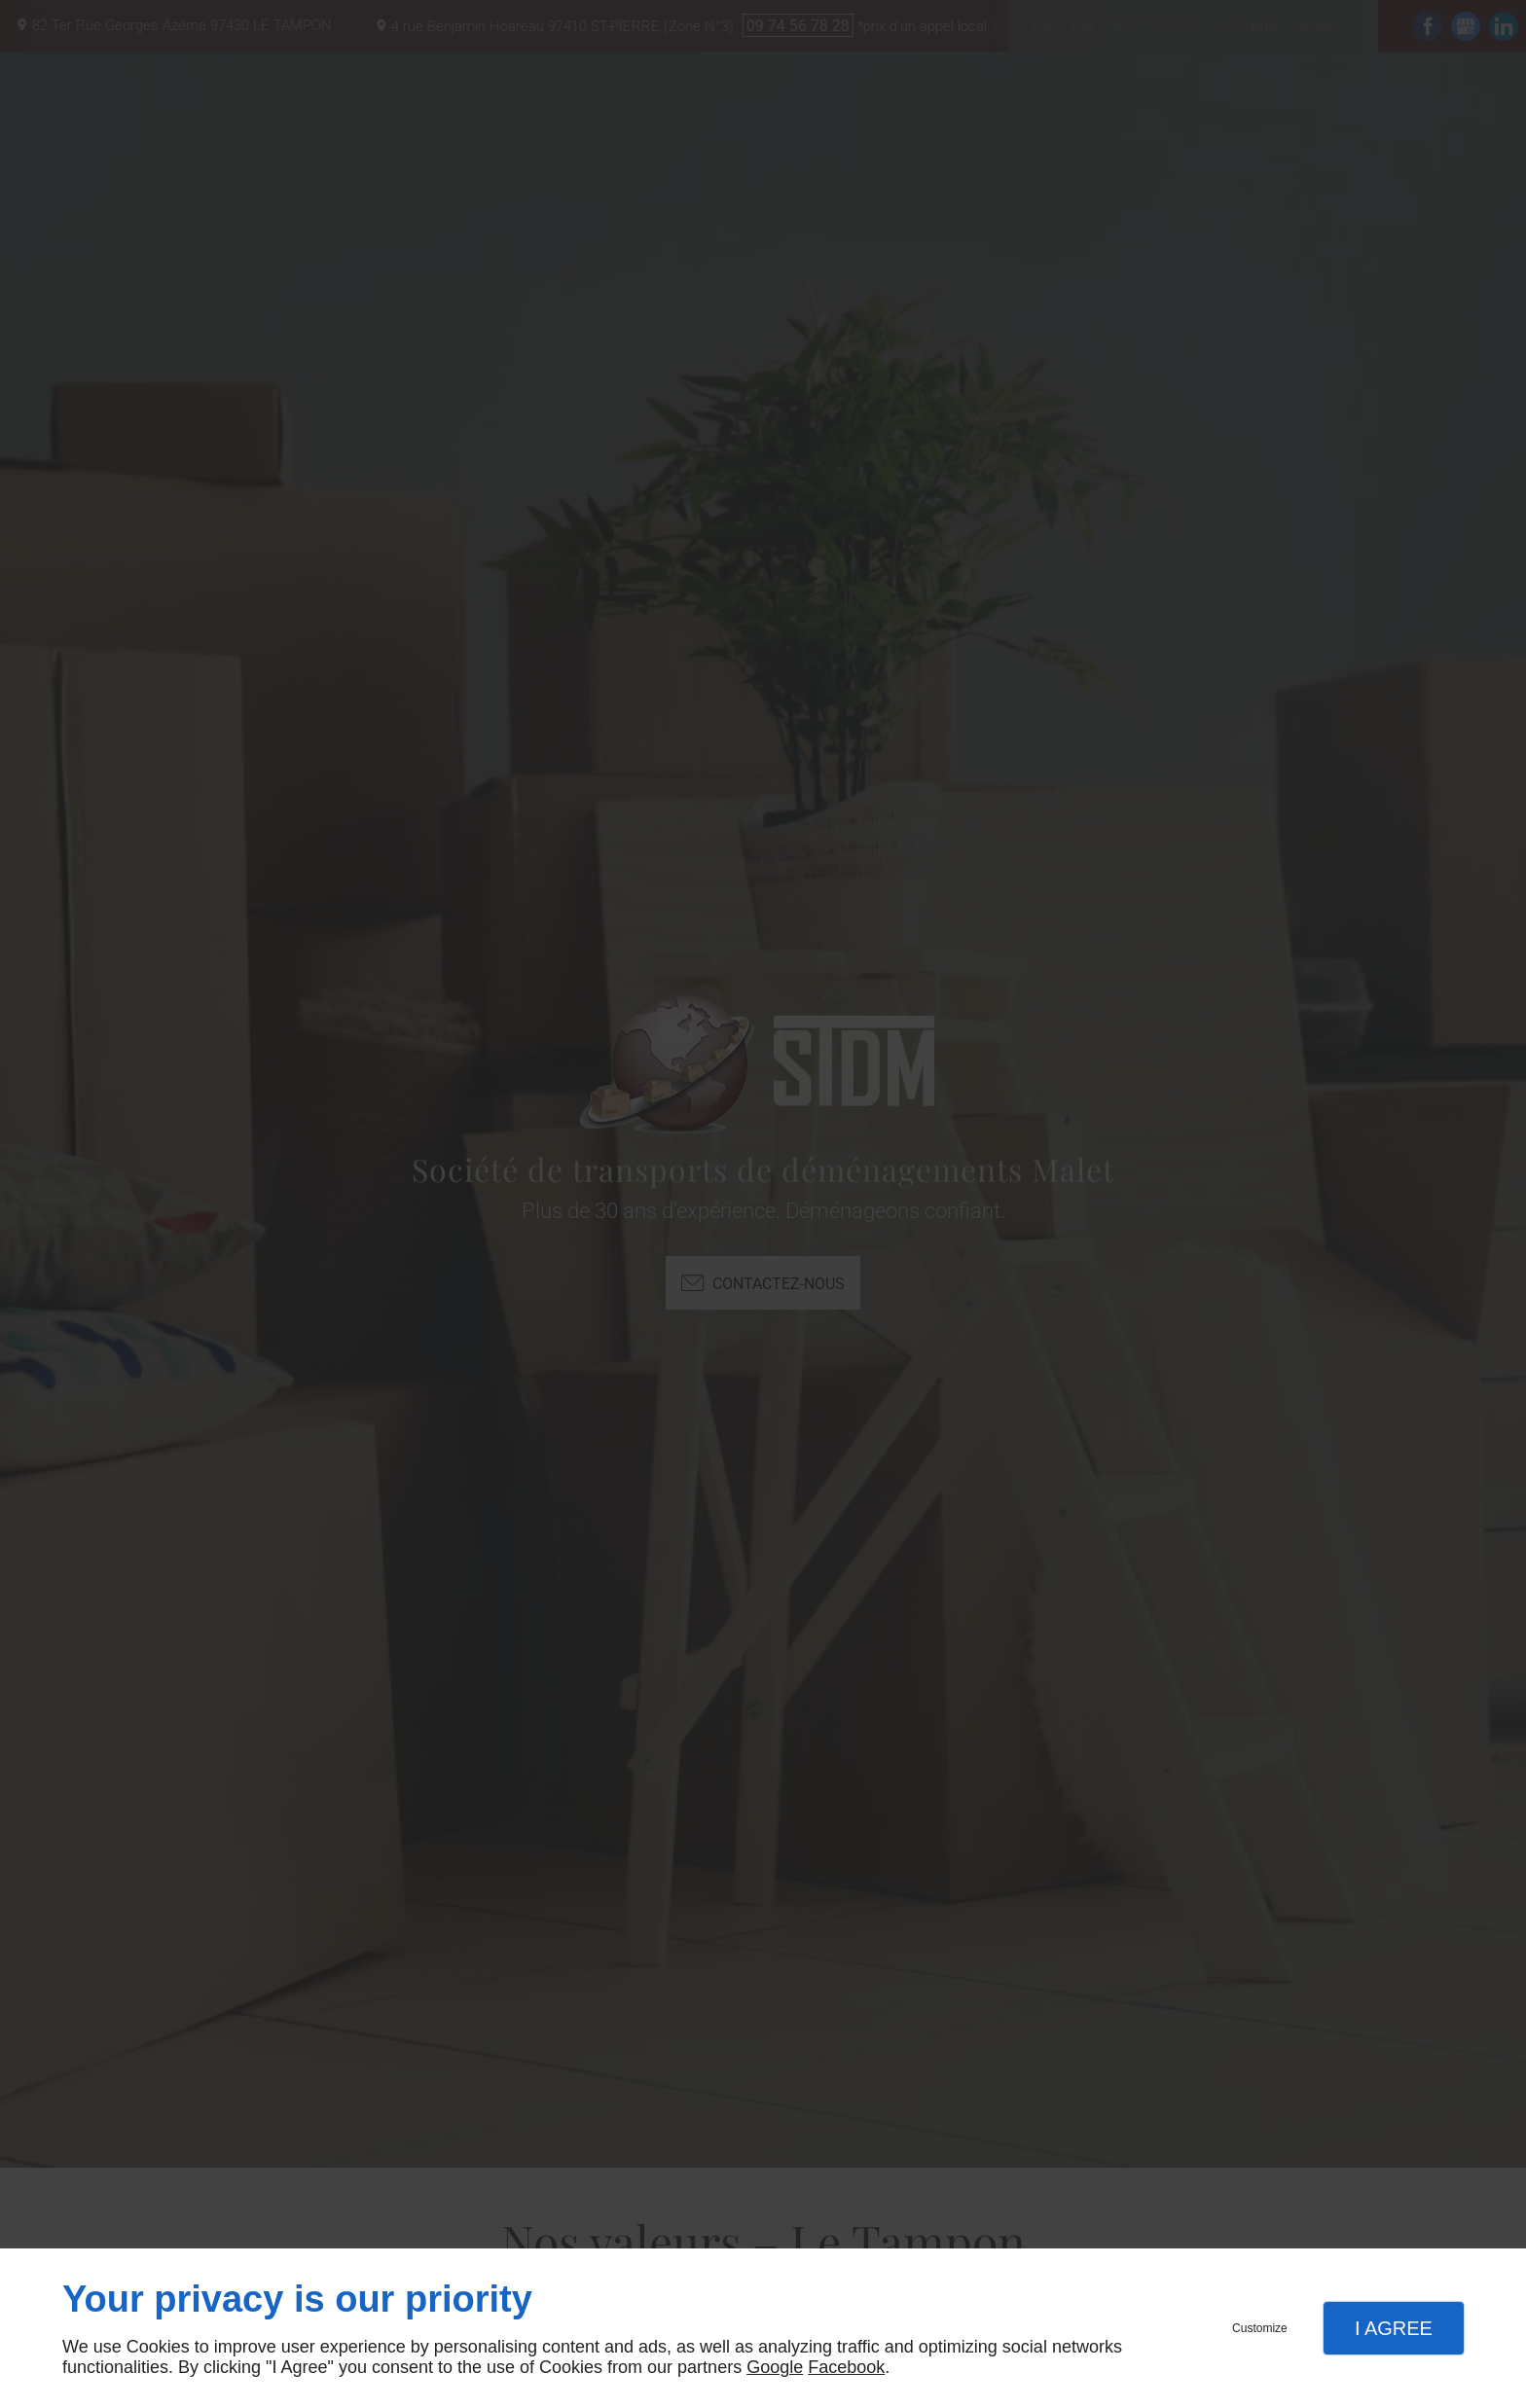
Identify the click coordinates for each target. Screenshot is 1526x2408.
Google (774, 2367)
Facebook (846, 2367)
